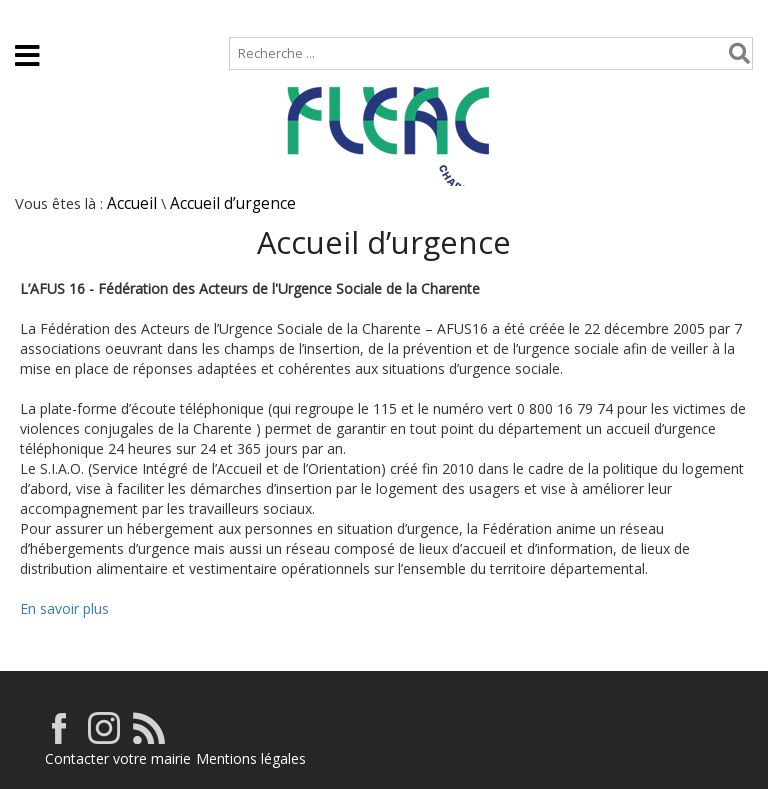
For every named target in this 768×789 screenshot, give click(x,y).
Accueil (32, 16)
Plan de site (127, 16)
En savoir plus (64, 608)
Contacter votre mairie (118, 758)
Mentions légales (251, 758)
